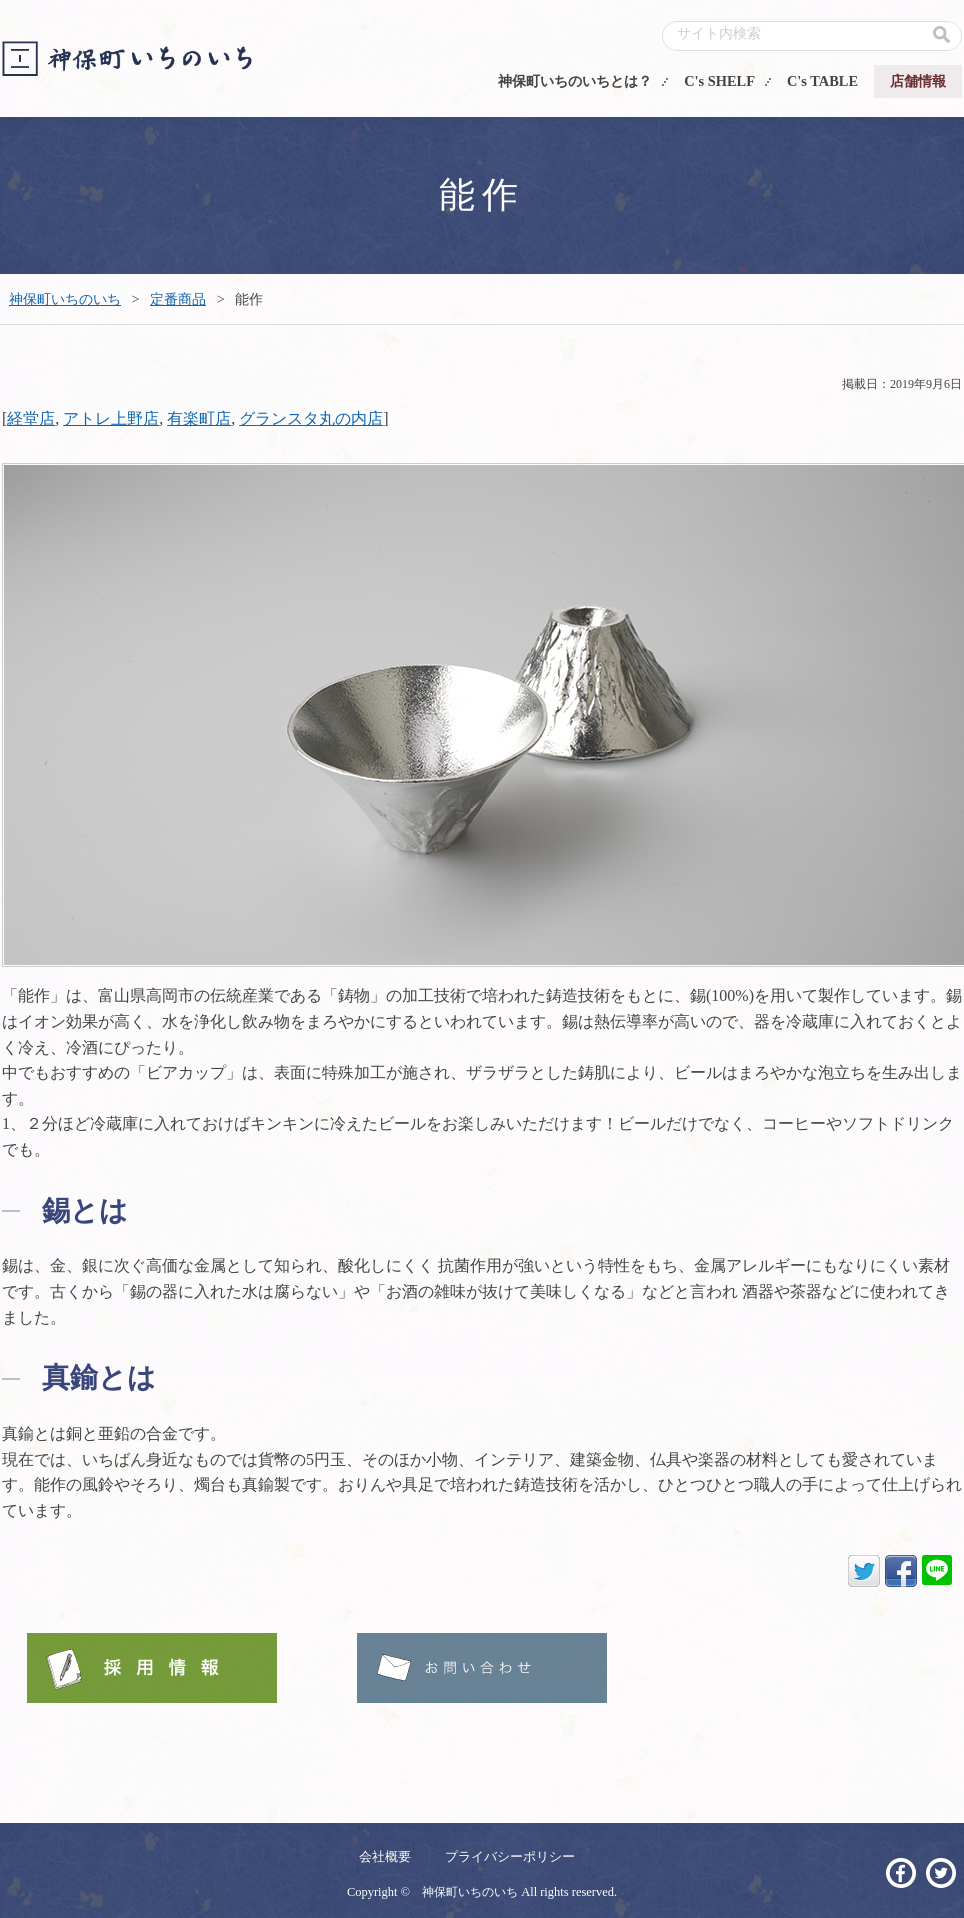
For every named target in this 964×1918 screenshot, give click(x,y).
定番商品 (178, 299)
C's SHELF (719, 81)
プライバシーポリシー (510, 1856)
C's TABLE (822, 81)
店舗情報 (918, 81)
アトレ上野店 (111, 418)
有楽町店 (199, 418)
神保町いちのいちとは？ (575, 81)
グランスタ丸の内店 (311, 418)
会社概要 (385, 1856)
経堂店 (31, 418)
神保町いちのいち (65, 299)
